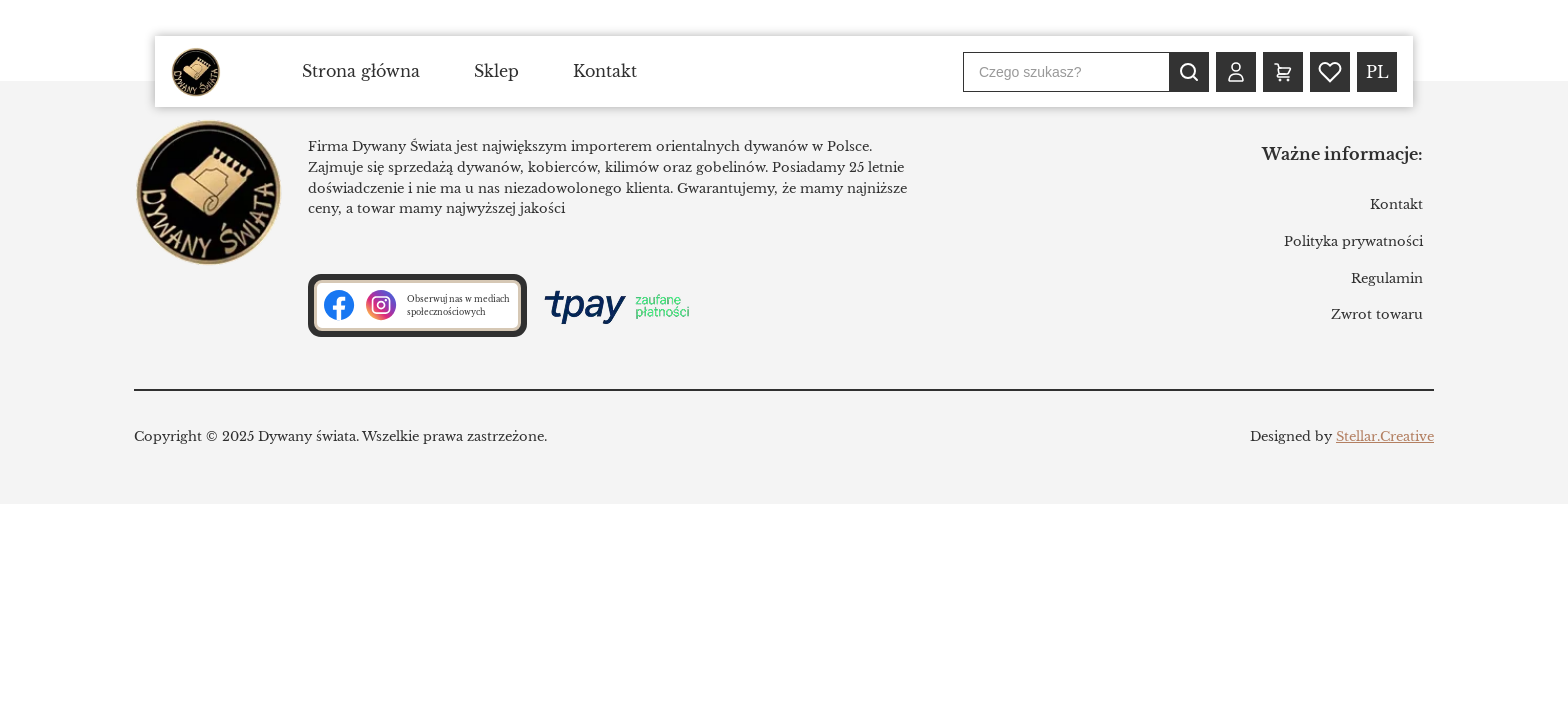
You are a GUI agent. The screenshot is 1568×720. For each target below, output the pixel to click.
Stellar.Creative (1385, 436)
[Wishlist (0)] (1330, 72)
